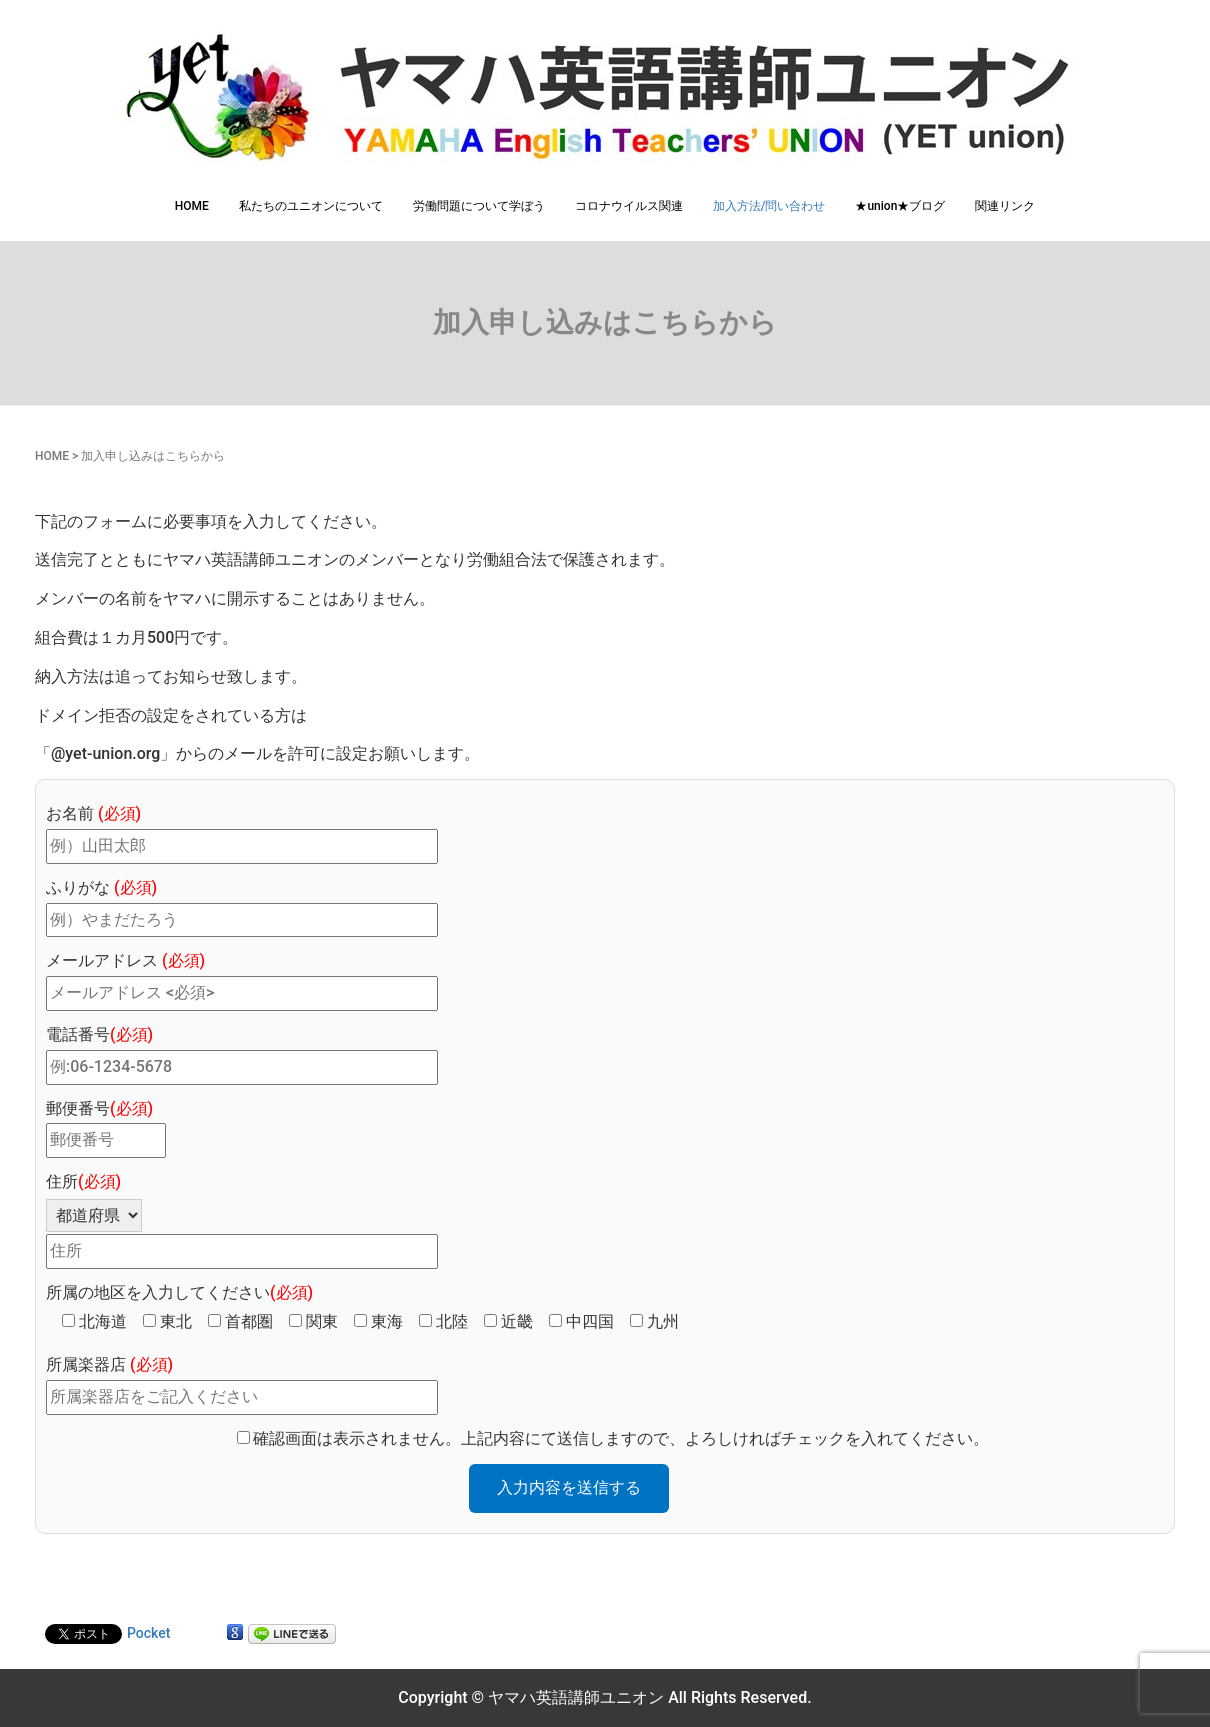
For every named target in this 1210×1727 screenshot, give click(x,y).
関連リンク (1005, 206)
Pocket (148, 1633)
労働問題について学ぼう (479, 206)
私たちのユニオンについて (311, 206)
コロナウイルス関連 (629, 206)
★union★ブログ (900, 206)
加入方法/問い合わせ (769, 206)
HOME (192, 206)
